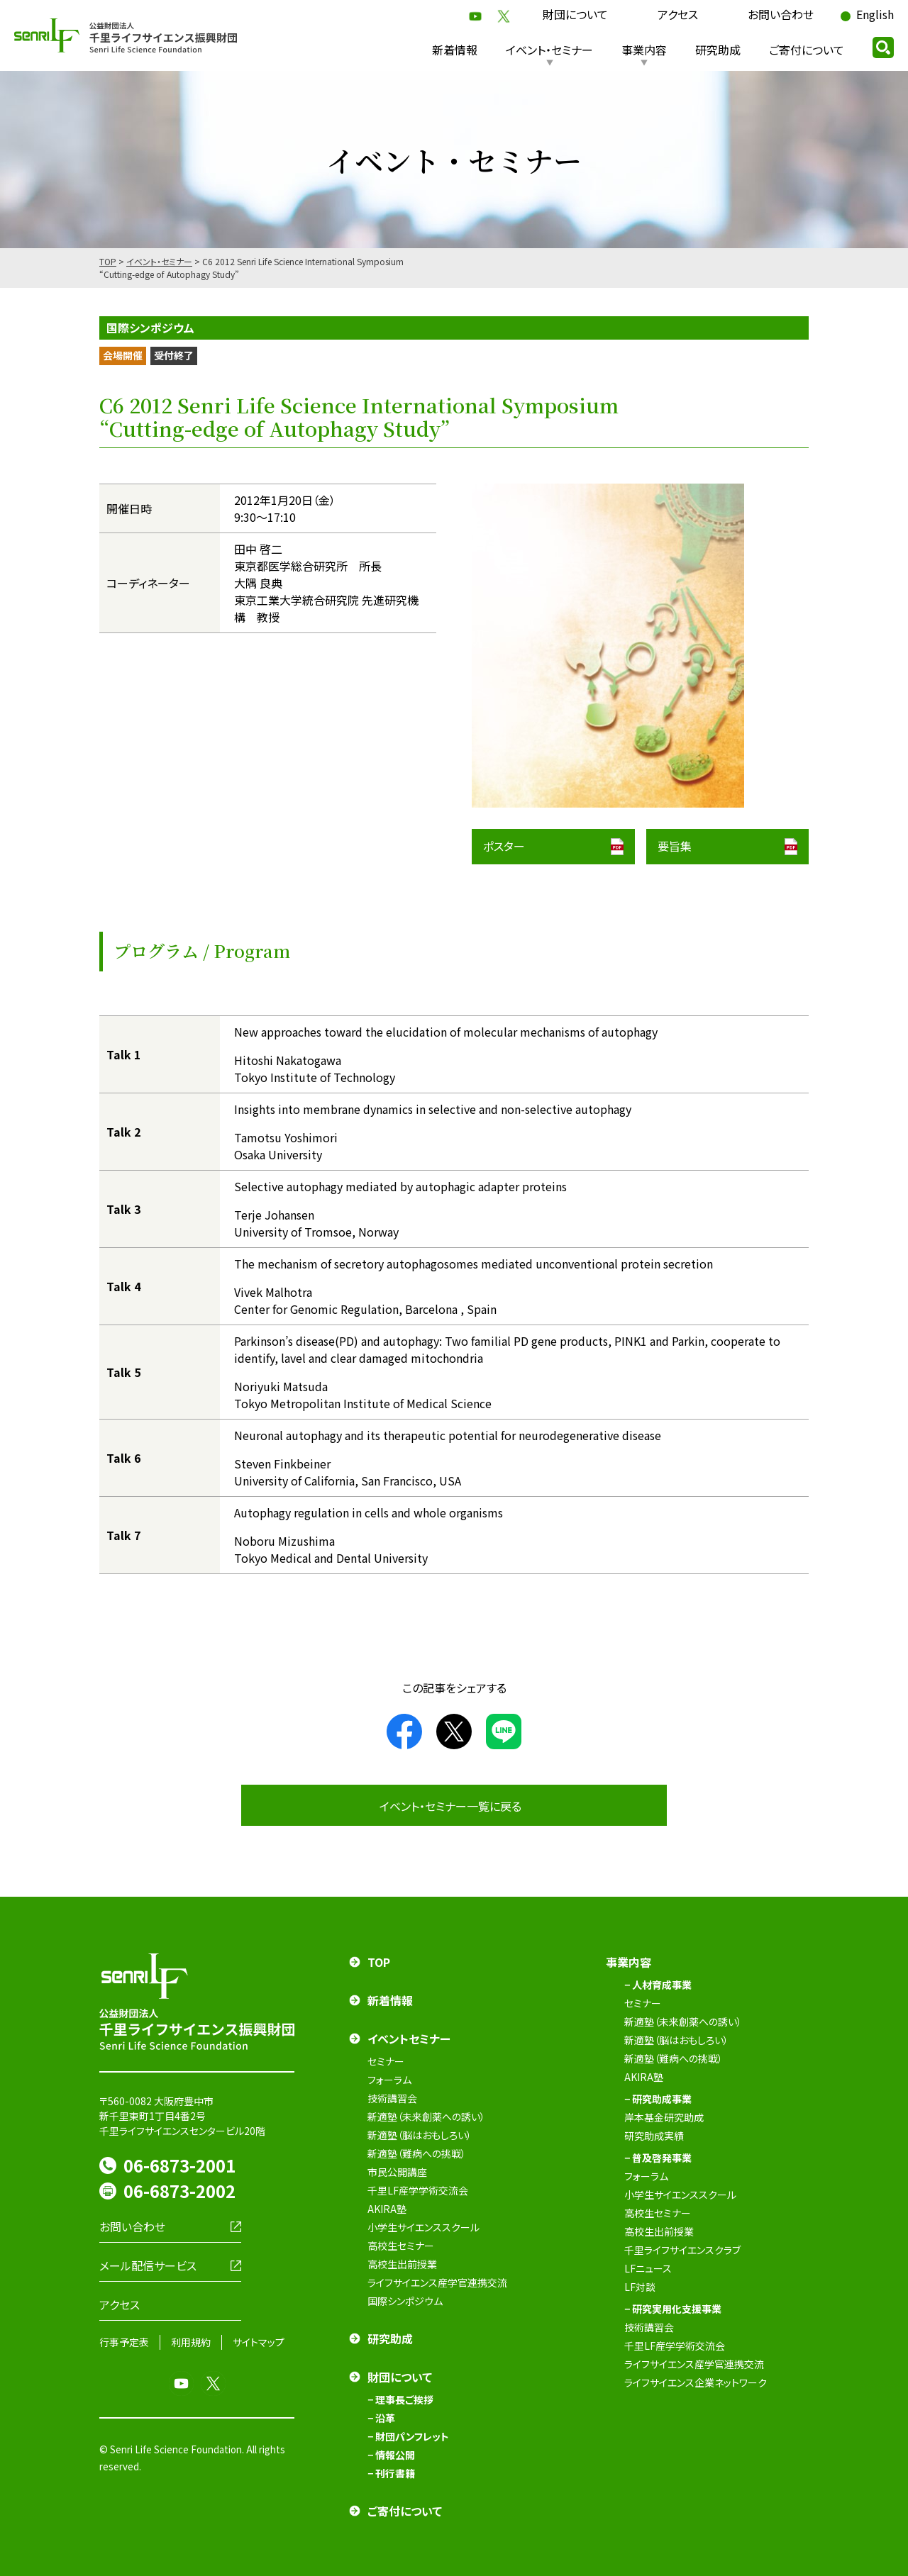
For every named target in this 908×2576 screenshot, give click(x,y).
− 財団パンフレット (408, 2436)
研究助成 (718, 49)
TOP (107, 261)
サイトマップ (258, 2342)
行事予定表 (124, 2342)
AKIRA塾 (386, 2209)
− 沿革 (381, 2418)
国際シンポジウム (405, 2301)
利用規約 (191, 2342)
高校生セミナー (400, 2245)
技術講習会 (392, 2098)
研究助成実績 (654, 2136)
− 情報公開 (391, 2455)
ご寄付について (806, 49)
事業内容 (644, 49)
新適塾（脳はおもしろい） (419, 2135)
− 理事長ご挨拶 (400, 2399)
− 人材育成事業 (658, 1985)
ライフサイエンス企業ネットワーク (695, 2382)
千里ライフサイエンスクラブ (682, 2250)
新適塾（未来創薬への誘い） (426, 2116)
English (875, 14)
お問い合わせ (781, 14)
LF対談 (639, 2287)
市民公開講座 (397, 2172)
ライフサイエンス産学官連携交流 (437, 2282)
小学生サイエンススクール (423, 2227)
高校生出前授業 (402, 2264)
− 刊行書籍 (391, 2473)
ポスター (504, 845)
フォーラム (389, 2080)
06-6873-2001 (179, 2165)
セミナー (385, 2061)
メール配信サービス (147, 2265)
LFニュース (648, 2268)
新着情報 (454, 49)
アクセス (678, 14)
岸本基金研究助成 (664, 2117)
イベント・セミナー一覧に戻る (450, 1805)
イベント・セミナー (549, 49)
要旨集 (675, 845)
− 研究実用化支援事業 (672, 2309)
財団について (575, 14)
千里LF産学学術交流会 (417, 2190)
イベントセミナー (408, 2038)
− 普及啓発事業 (658, 2158)
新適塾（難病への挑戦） (416, 2153)
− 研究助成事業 (658, 2099)
